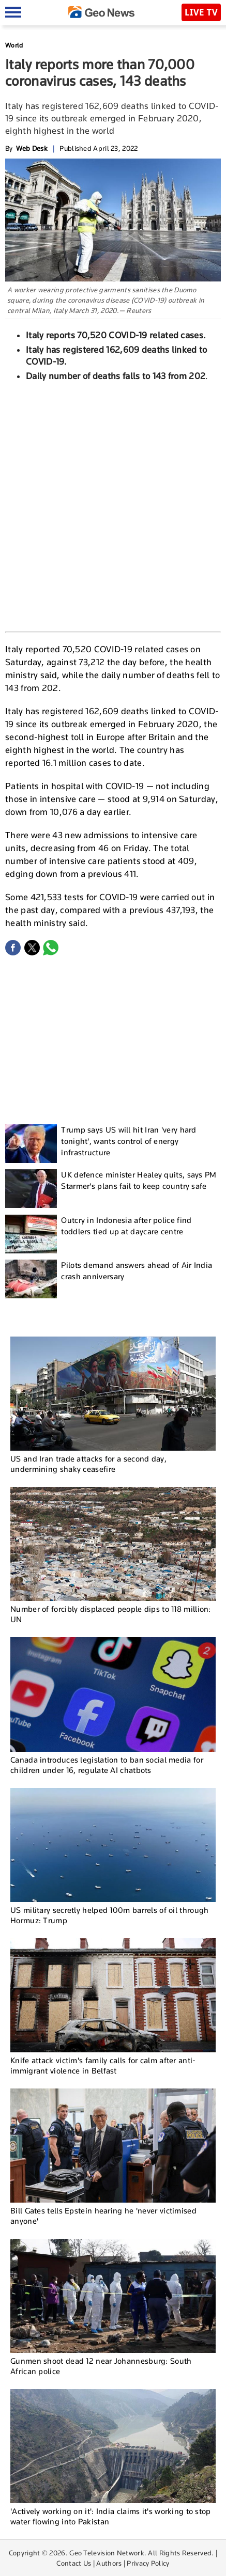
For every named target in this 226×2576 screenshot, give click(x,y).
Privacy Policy (148, 2563)
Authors (109, 2563)
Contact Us (73, 2563)
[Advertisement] (113, 505)
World (14, 45)
